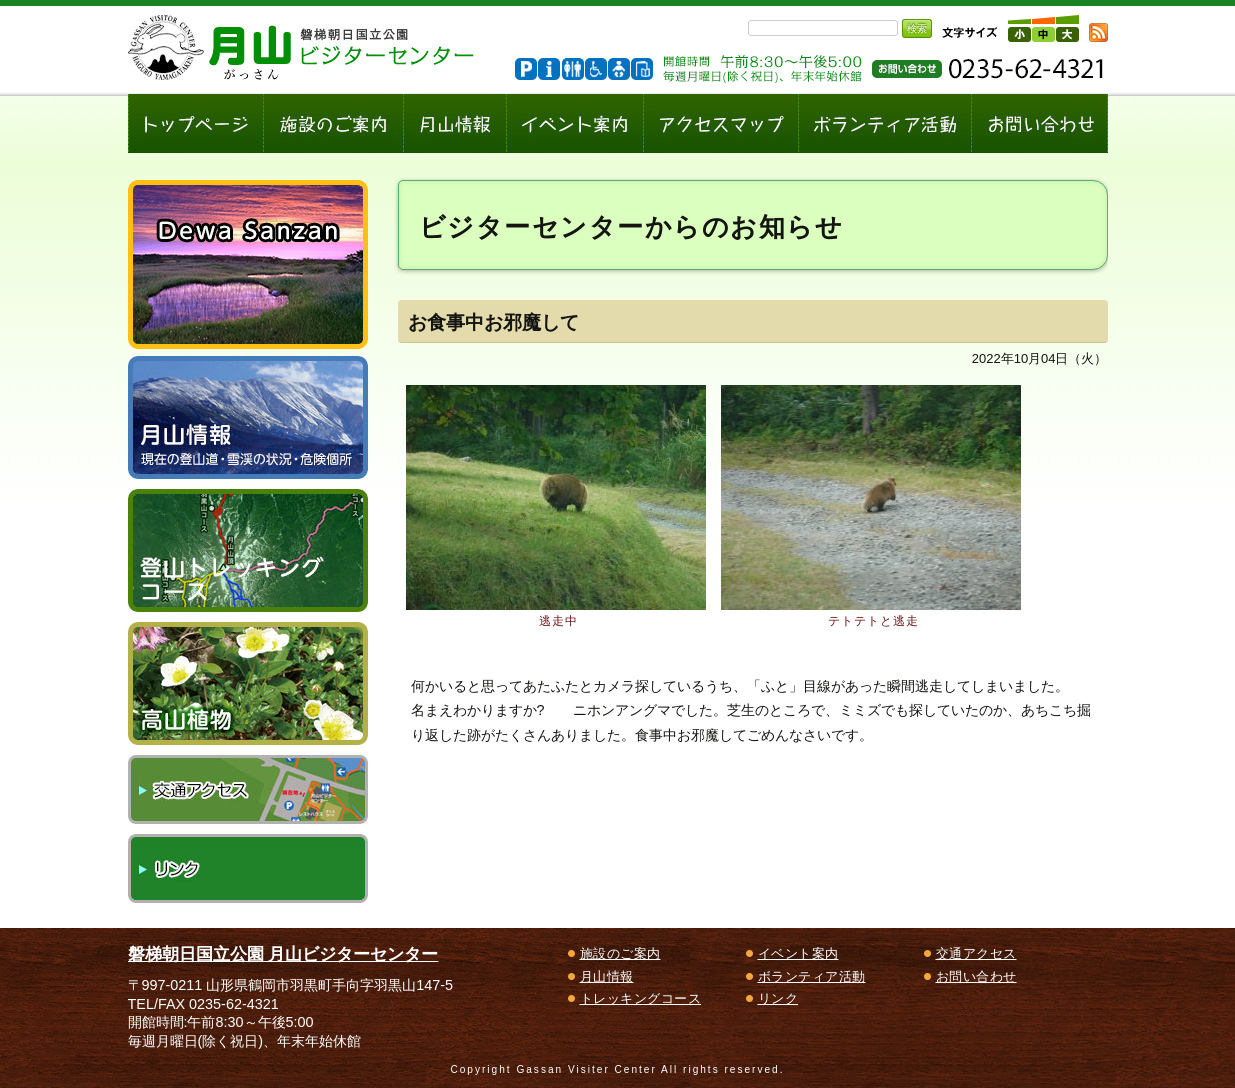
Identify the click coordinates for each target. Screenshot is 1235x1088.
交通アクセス (248, 789)
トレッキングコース (641, 998)
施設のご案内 (620, 953)
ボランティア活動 (812, 976)
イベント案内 (798, 953)
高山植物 (248, 683)
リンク (248, 868)
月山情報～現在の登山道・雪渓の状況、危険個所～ (248, 417)
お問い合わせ (976, 976)
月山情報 (607, 976)
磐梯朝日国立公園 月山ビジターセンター (283, 954)
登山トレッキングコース (248, 550)
